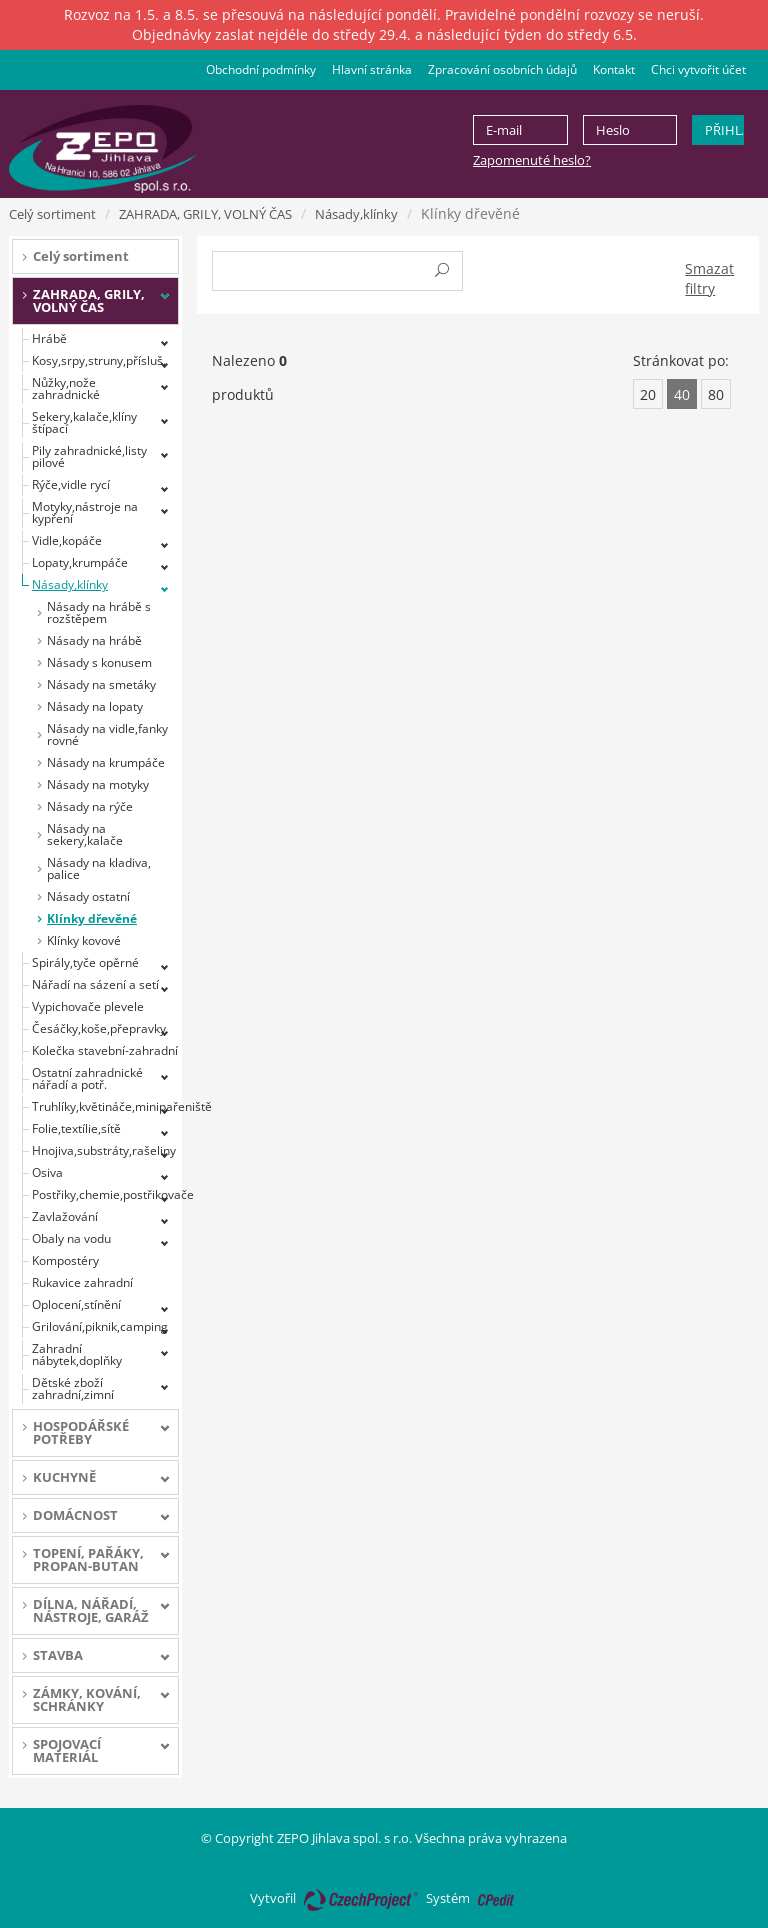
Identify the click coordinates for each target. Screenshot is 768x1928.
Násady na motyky (98, 784)
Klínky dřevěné (92, 918)
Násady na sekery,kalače (85, 834)
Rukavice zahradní (82, 1282)
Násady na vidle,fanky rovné (107, 734)
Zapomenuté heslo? (532, 160)
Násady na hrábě (94, 640)
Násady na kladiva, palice (99, 868)
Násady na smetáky (101, 684)
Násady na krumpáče (106, 762)
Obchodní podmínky (261, 69)
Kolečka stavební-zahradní (105, 1050)
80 (716, 394)
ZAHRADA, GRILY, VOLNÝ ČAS (205, 214)
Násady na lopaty (95, 706)
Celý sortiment (52, 214)
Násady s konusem (99, 662)
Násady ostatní (88, 896)
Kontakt (614, 69)
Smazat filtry (709, 278)
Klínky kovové (84, 940)
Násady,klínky (356, 214)
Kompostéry (65, 1260)
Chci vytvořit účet (698, 69)
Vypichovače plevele (88, 1006)
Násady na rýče (90, 806)
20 (648, 394)
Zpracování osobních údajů (502, 69)
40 (682, 394)
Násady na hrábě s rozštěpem (99, 612)
